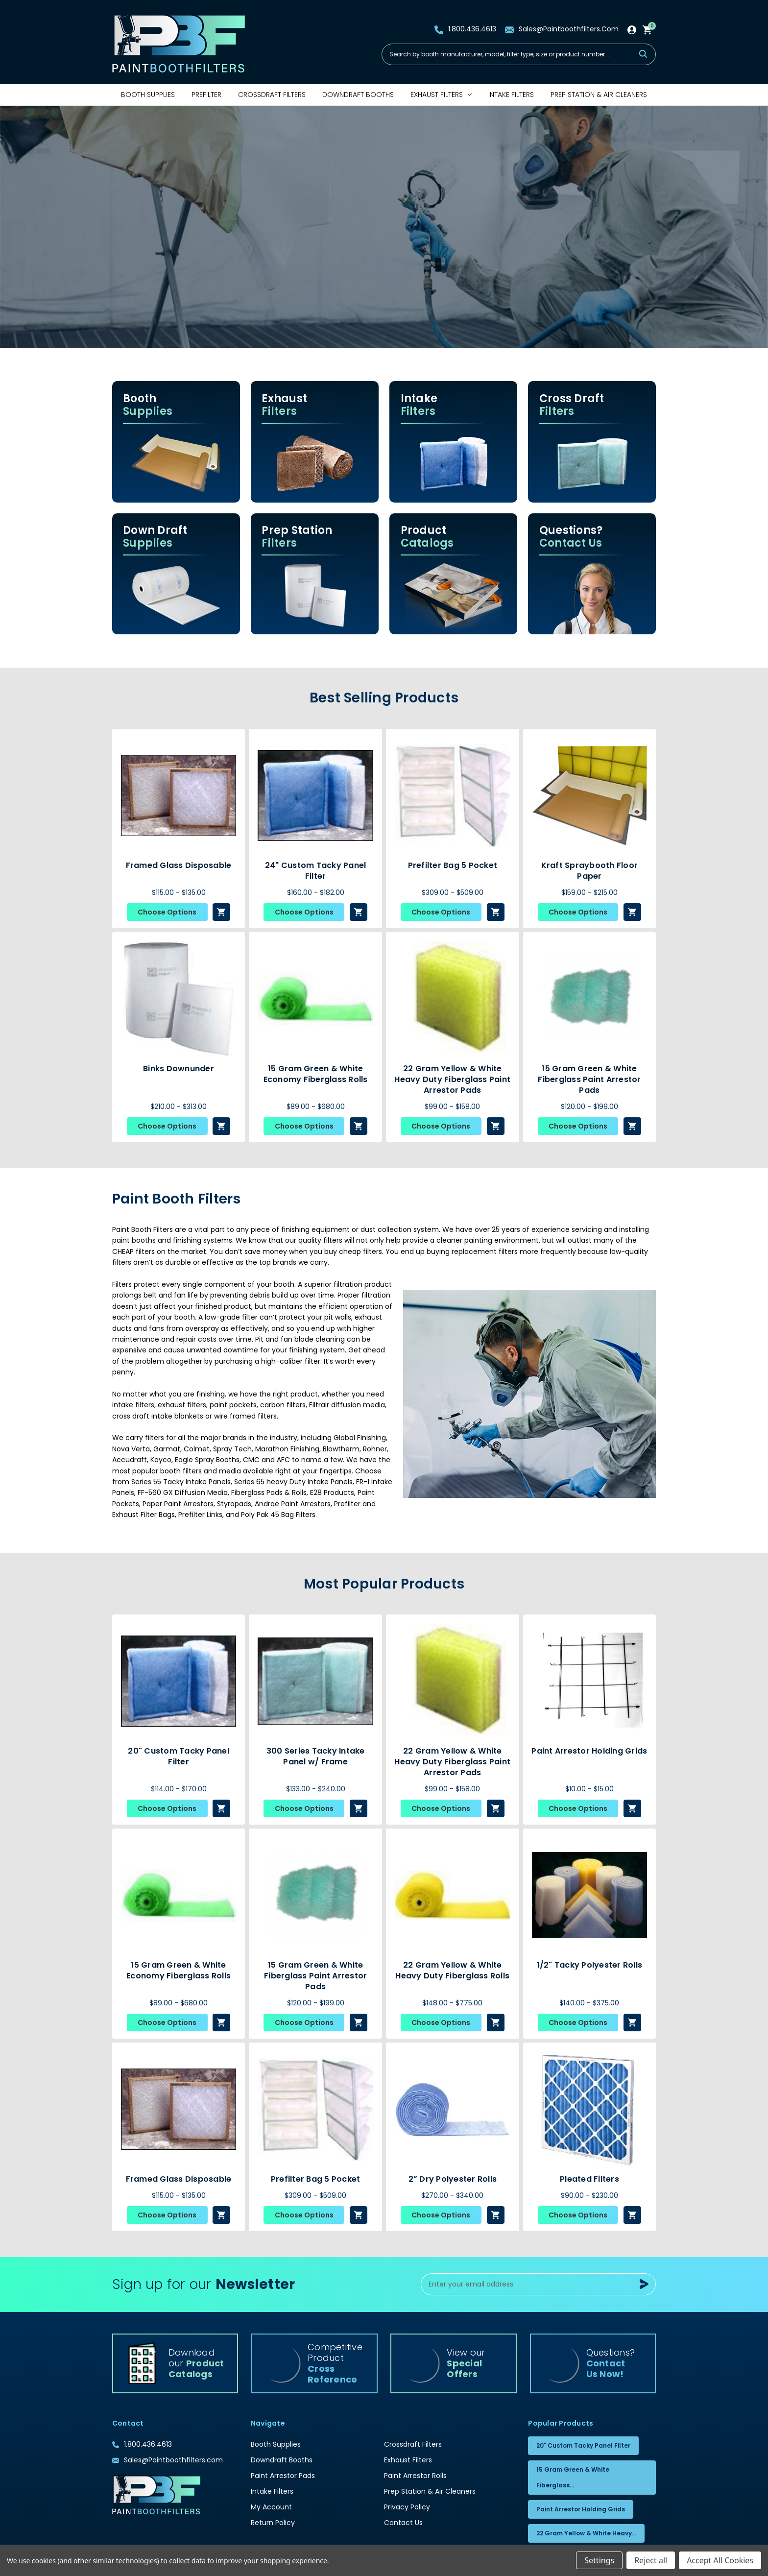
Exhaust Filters (441, 94)
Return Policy (273, 2523)
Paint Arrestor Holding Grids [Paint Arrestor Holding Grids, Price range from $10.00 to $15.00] (589, 1751)
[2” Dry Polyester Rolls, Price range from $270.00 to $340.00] (452, 2109)
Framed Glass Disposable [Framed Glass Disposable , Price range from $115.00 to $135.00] (179, 865)
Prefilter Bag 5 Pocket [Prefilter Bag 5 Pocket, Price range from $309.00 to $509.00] (453, 865)
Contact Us (403, 2523)
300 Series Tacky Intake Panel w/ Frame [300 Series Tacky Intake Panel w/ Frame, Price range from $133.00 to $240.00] (315, 1756)
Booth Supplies (148, 94)
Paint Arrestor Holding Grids (580, 2509)
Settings (599, 2560)
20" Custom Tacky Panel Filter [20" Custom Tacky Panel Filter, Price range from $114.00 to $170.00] (178, 1756)
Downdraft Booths (358, 94)
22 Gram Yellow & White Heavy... (586, 2533)
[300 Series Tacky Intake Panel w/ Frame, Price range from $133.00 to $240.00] (315, 1681)
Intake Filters (511, 94)
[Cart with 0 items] (647, 29)
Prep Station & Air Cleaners (599, 94)
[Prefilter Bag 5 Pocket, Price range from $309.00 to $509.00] (452, 795)
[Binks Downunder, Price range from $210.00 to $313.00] (179, 999)
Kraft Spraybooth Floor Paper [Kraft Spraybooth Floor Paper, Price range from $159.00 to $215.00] (589, 871)
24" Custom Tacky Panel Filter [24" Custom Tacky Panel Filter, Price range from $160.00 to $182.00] (315, 871)
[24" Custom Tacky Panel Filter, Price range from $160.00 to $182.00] (315, 795)
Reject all (650, 2560)
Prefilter (206, 94)
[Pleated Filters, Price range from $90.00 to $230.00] (590, 2109)
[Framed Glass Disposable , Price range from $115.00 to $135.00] (179, 795)
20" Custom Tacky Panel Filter (583, 2445)
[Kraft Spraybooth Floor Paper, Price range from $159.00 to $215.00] (590, 795)
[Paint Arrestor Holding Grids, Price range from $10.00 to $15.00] (590, 1681)
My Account (271, 2507)
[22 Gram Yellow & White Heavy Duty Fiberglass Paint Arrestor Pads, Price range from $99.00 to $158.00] (452, 999)
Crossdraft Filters (272, 94)
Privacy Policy (407, 2507)
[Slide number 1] (384, 227)
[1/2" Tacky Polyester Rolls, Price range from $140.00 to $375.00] (590, 1895)
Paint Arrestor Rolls (415, 2475)
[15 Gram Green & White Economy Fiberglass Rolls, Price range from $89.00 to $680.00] (315, 999)
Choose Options (167, 912)
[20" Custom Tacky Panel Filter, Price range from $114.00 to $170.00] (179, 1681)
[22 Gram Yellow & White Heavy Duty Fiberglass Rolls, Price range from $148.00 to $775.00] (452, 1895)
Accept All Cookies (720, 2560)
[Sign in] (631, 29)
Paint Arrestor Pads (283, 2475)
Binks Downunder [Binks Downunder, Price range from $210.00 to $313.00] (178, 1068)
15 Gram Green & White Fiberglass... (572, 2477)
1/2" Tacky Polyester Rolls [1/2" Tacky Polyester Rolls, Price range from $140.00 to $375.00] (590, 1965)
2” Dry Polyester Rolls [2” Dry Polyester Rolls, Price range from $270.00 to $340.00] (452, 2179)
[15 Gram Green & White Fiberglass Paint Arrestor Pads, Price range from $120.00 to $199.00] (590, 999)
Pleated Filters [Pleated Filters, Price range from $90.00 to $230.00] (589, 2179)
